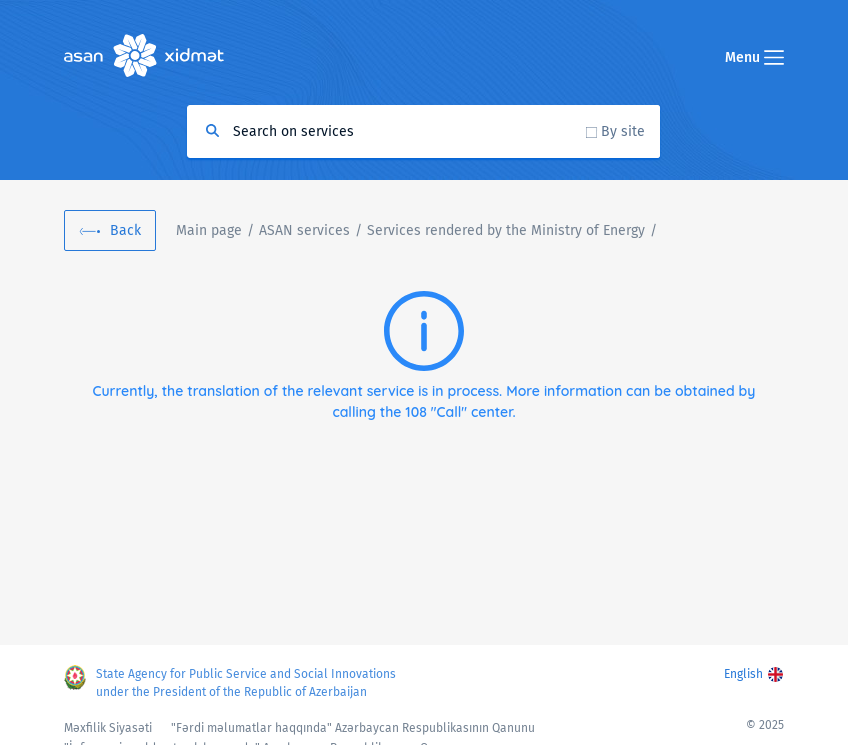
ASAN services (304, 230)
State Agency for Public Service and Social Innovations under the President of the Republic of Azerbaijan (246, 683)
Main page (209, 230)
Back (125, 230)
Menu (754, 57)
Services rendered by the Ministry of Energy (506, 230)
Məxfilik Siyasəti (108, 728)
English (743, 674)
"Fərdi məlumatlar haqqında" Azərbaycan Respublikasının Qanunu (353, 728)
